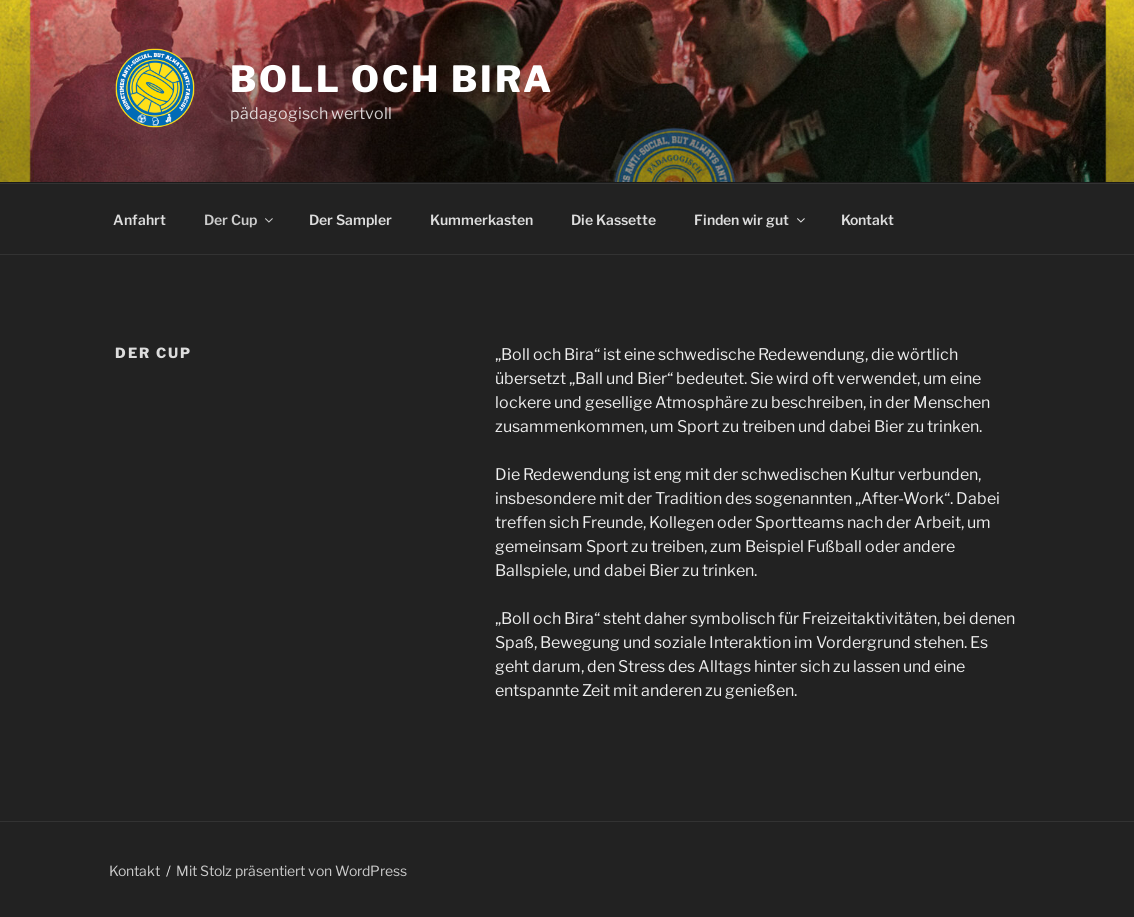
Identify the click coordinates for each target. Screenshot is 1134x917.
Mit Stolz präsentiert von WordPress (291, 870)
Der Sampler (350, 219)
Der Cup (240, 219)
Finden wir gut (751, 219)
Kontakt (867, 219)
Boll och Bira (391, 79)
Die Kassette (613, 219)
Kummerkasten (481, 219)
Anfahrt (139, 219)
